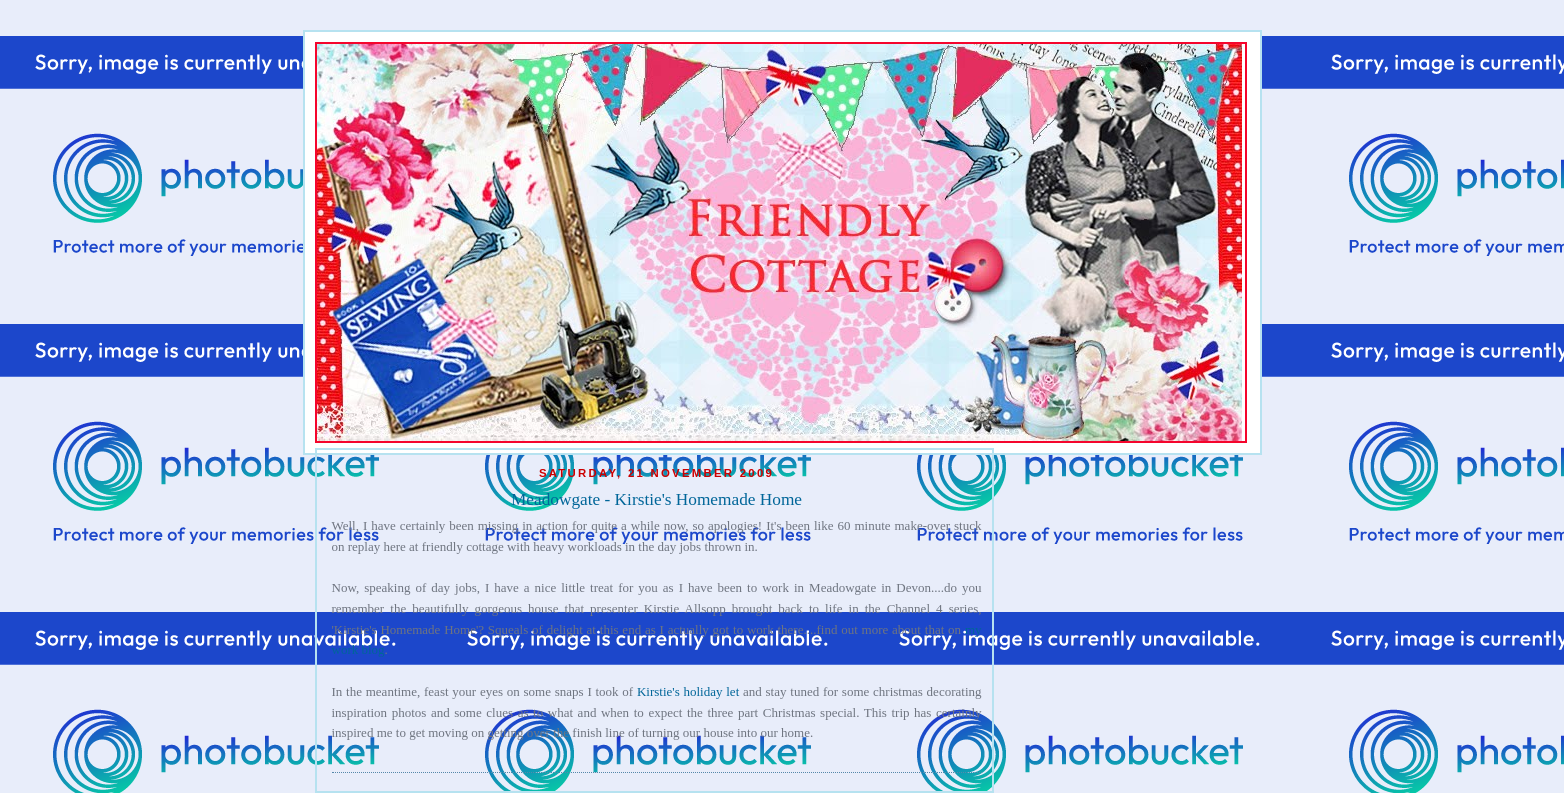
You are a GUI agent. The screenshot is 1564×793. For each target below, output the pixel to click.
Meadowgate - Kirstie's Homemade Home (656, 499)
